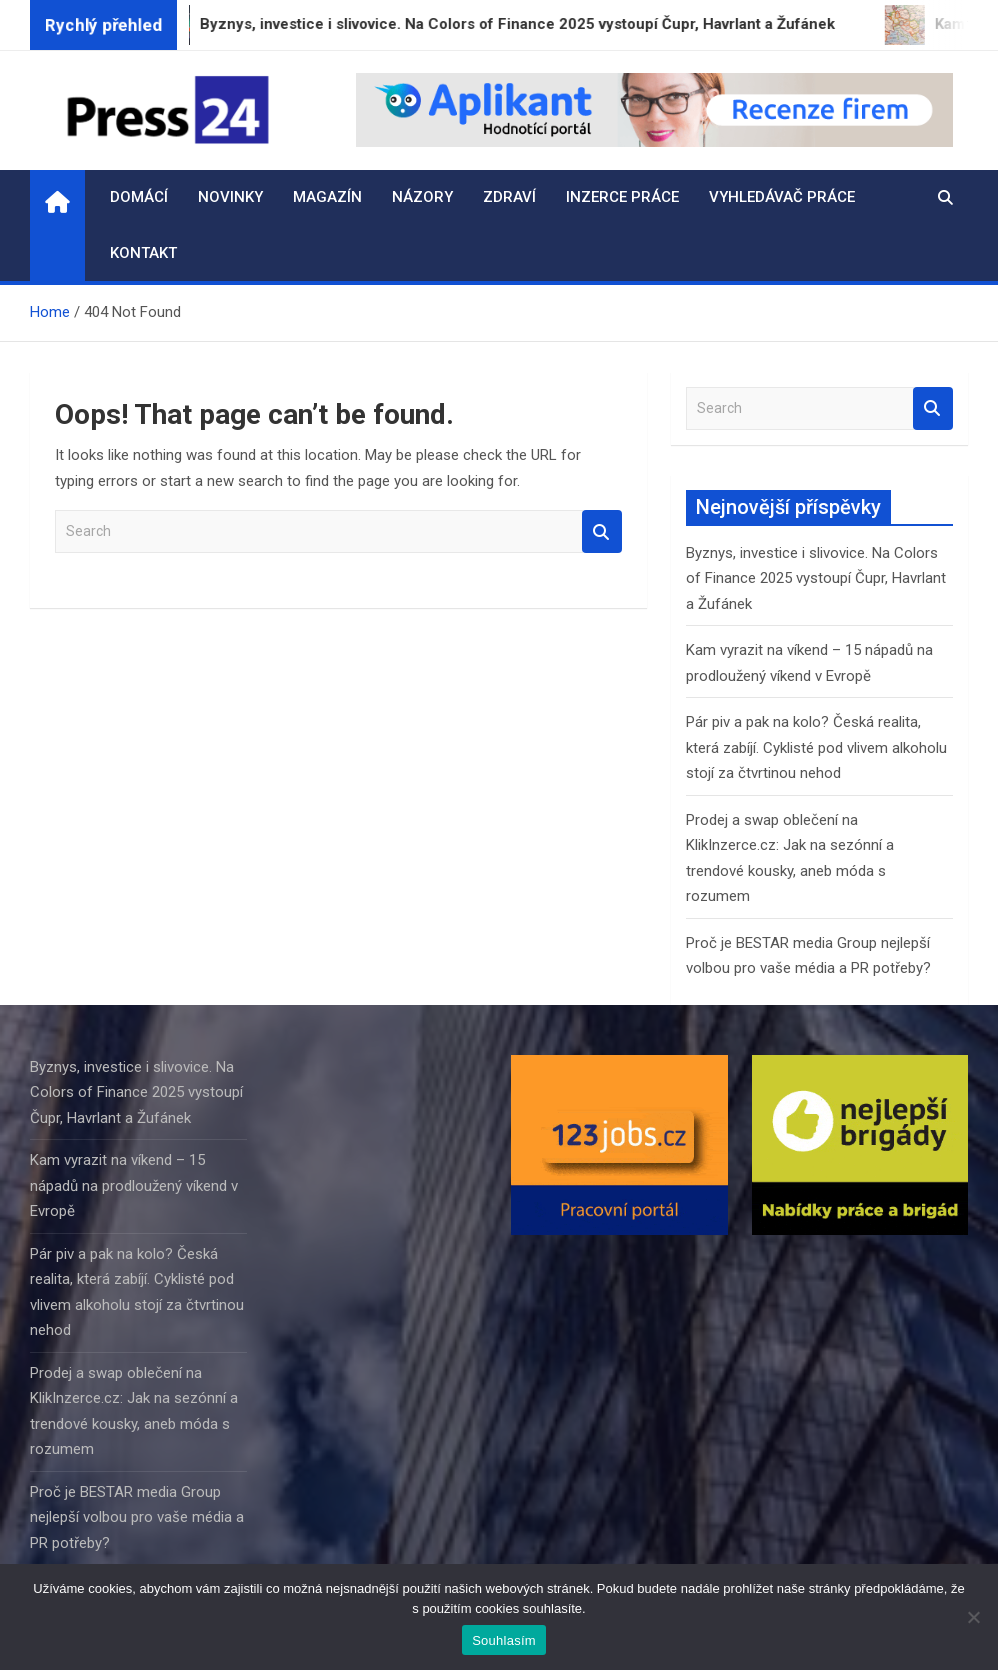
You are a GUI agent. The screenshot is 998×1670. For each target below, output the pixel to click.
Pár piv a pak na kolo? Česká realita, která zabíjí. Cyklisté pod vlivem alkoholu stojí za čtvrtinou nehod (816, 747)
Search (602, 531)
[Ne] (973, 1617)
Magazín (327, 197)
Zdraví (509, 197)
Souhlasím (504, 1640)
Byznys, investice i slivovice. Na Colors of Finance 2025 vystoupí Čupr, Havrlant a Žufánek (816, 578)
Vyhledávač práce (782, 197)
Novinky (230, 197)
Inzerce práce (622, 197)
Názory (422, 197)
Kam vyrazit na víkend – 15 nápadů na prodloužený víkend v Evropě (134, 1185)
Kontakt (143, 253)
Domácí (139, 197)
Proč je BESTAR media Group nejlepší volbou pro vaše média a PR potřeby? (137, 1517)
